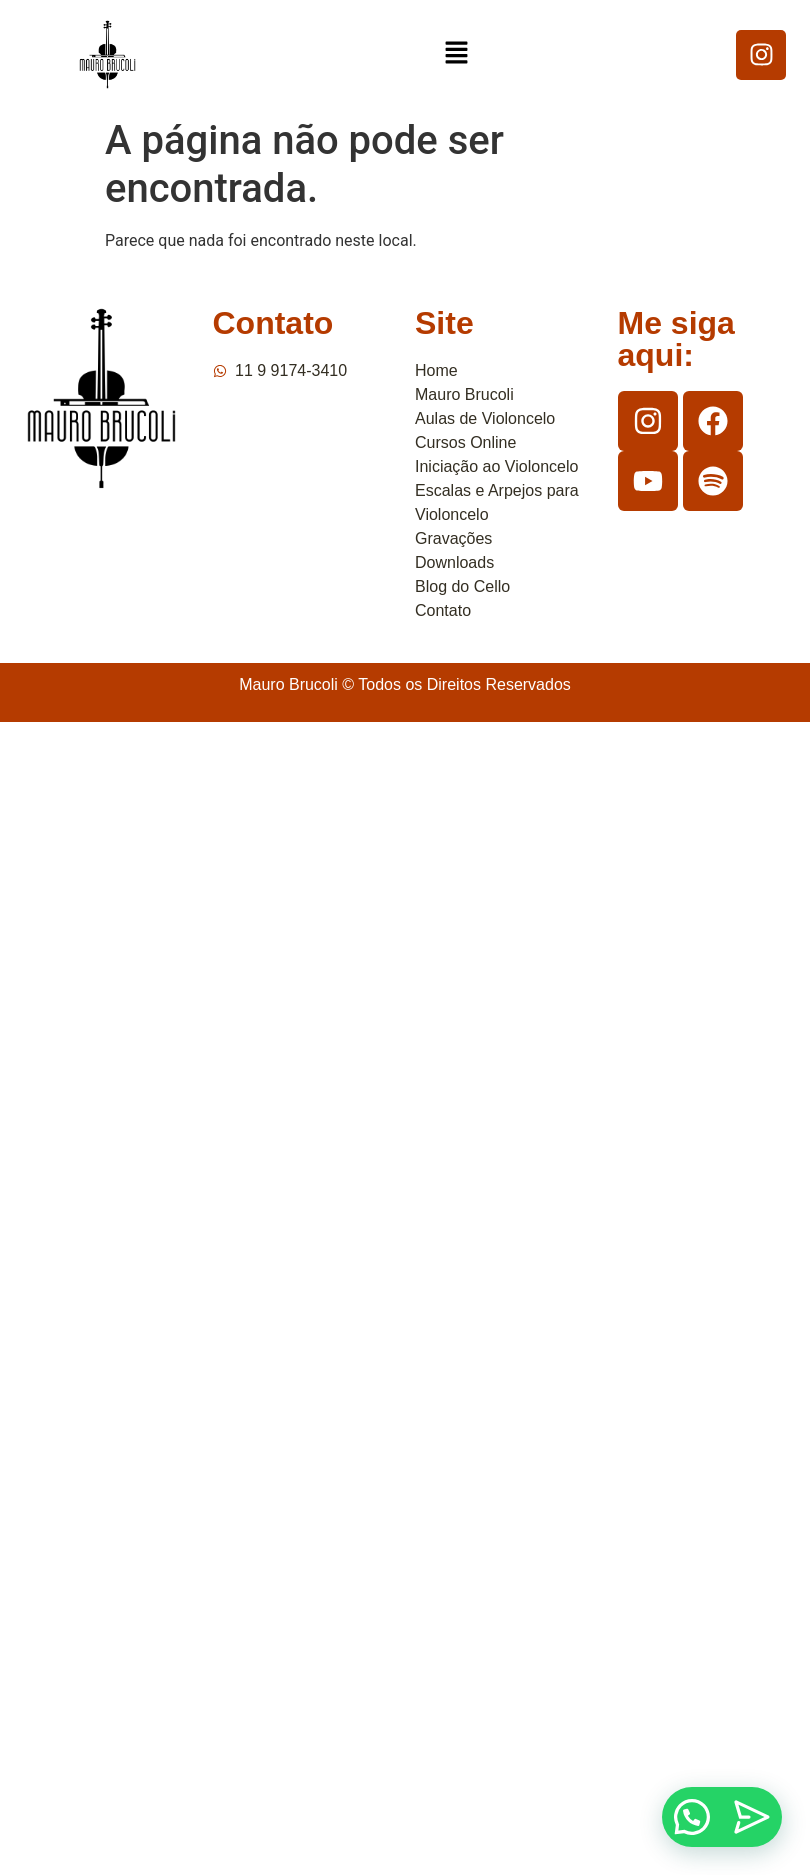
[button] (456, 54)
